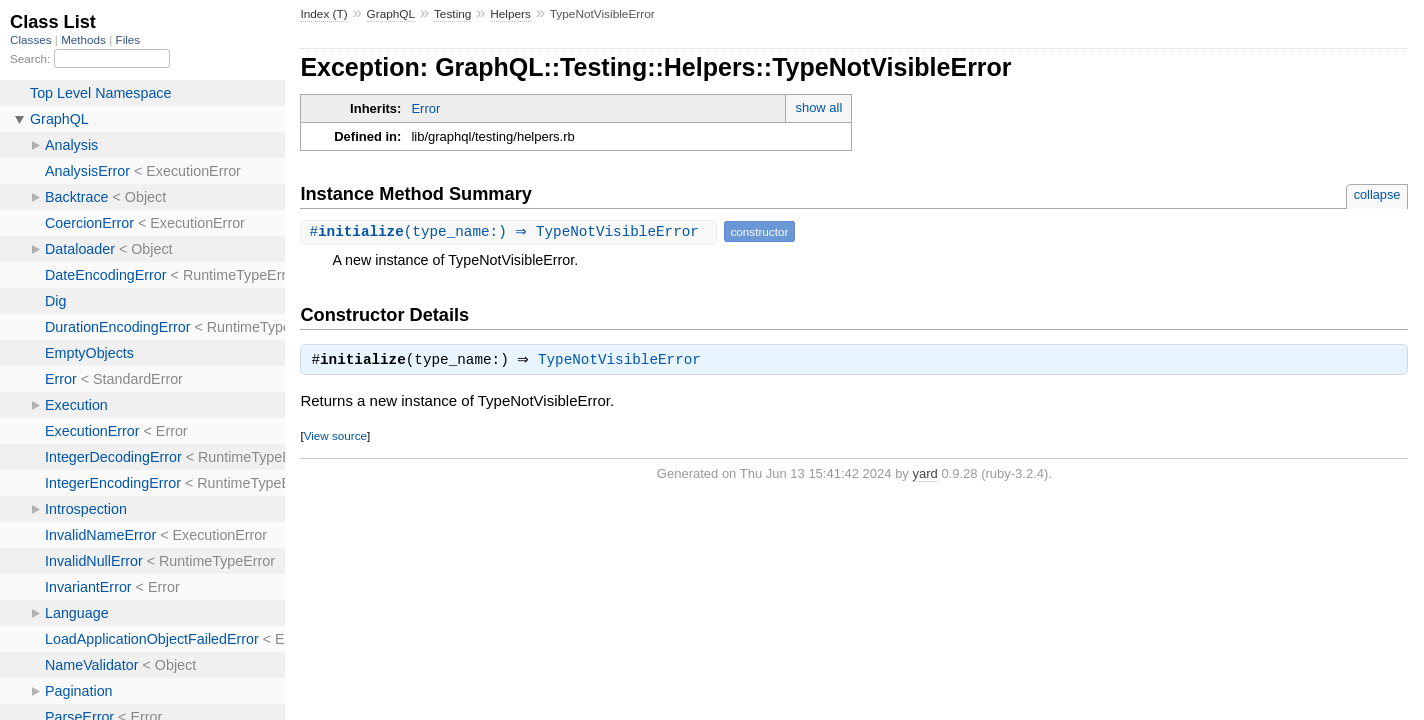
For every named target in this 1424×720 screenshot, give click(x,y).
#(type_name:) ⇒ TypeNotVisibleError (510, 231)
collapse (1377, 194)
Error (425, 108)
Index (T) (323, 14)
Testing (452, 14)
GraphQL (391, 14)
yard (924, 475)
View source (335, 437)
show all (818, 107)
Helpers (510, 14)
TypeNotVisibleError (624, 362)
